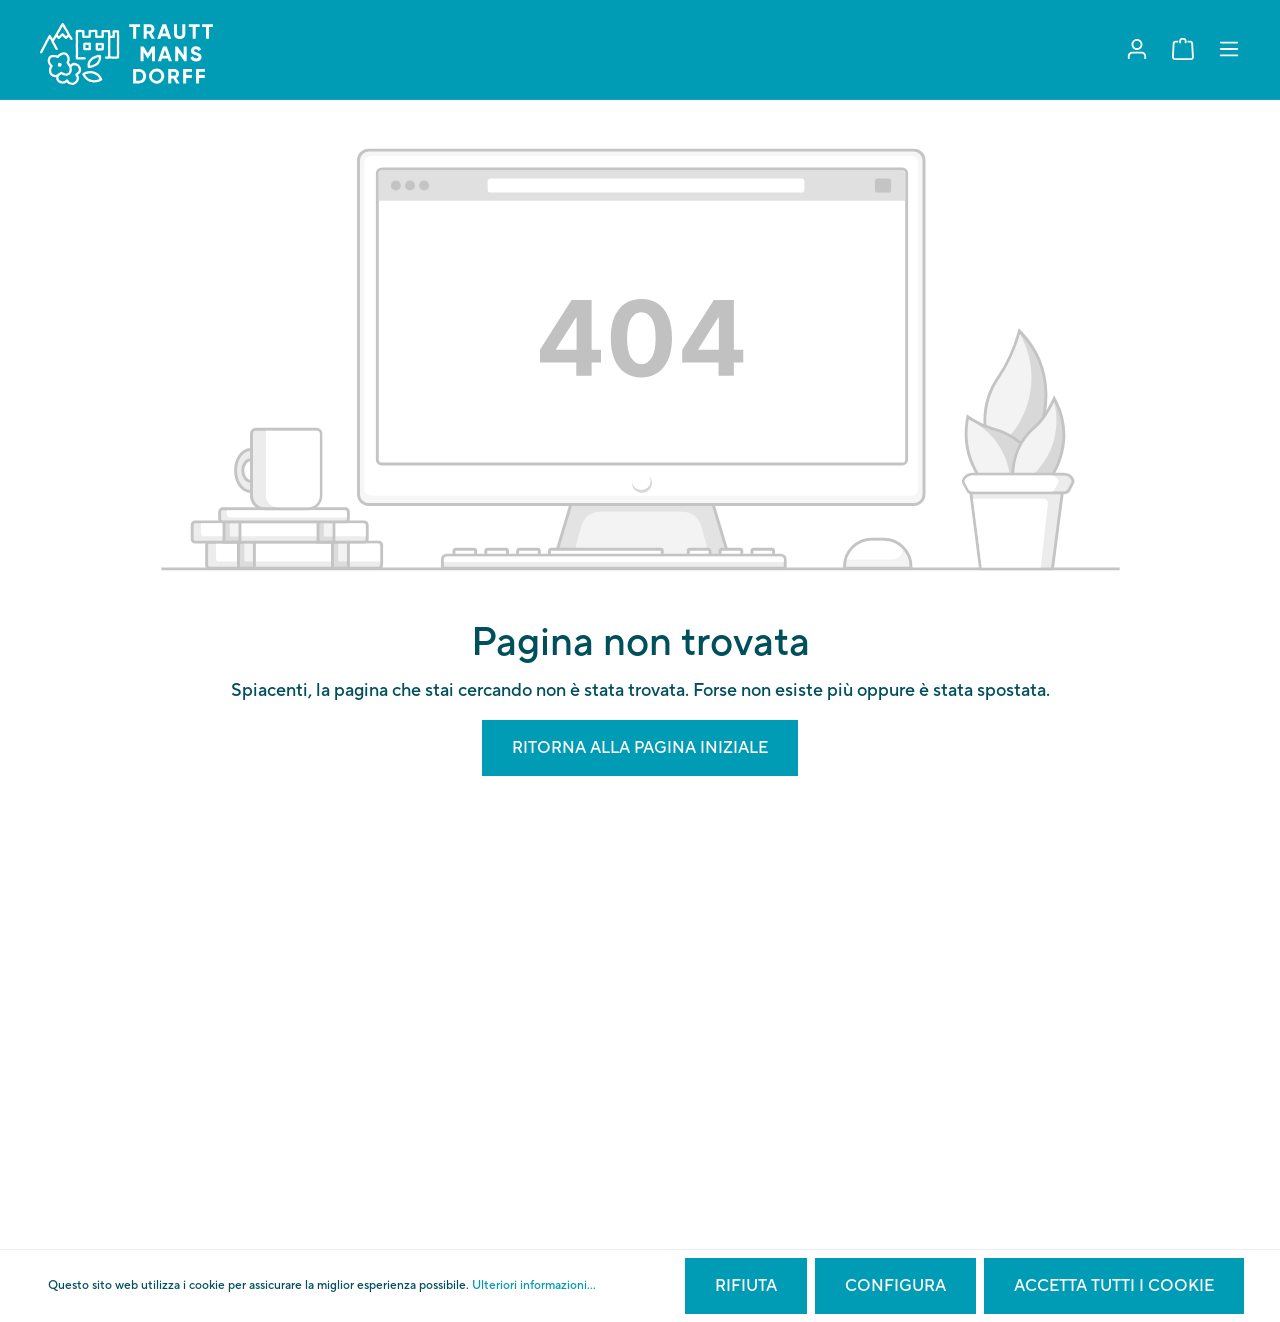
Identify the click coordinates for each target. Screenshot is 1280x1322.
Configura (895, 1286)
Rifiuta (746, 1286)
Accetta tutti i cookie (1114, 1286)
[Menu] (1229, 49)
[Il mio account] (1137, 49)
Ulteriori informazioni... (534, 1285)
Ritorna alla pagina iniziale (640, 748)
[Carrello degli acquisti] (1183, 49)
